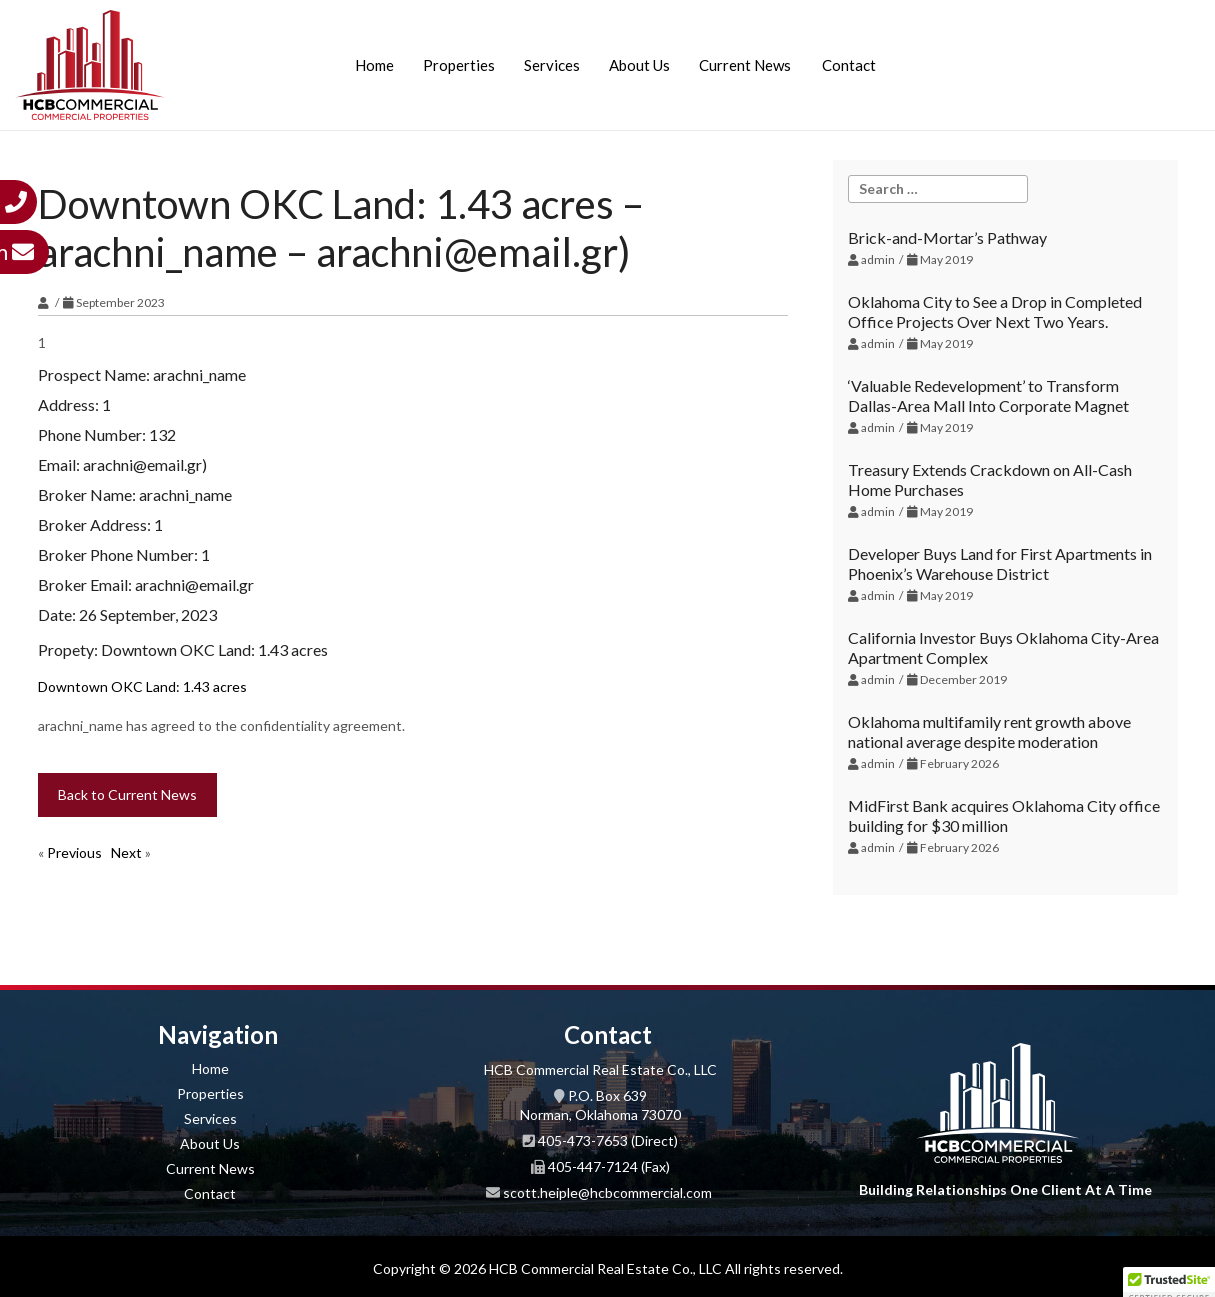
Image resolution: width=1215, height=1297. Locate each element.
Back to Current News (127, 794)
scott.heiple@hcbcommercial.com (607, 1192)
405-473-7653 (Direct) (608, 1140)
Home (374, 65)
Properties (459, 65)
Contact (849, 65)
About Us (639, 65)
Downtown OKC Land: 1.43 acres (142, 686)
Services (552, 65)
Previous (74, 852)
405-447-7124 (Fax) (609, 1166)
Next (126, 852)
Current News (745, 65)
